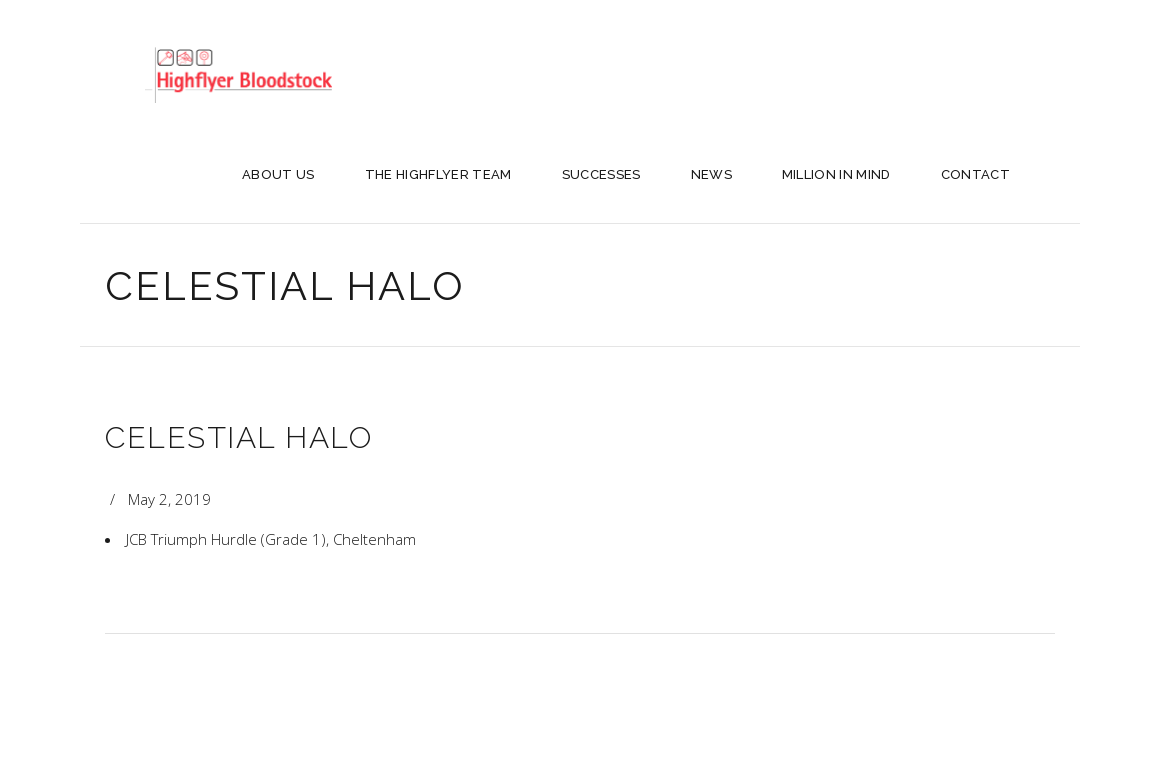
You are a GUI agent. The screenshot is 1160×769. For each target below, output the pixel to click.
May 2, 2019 (169, 499)
